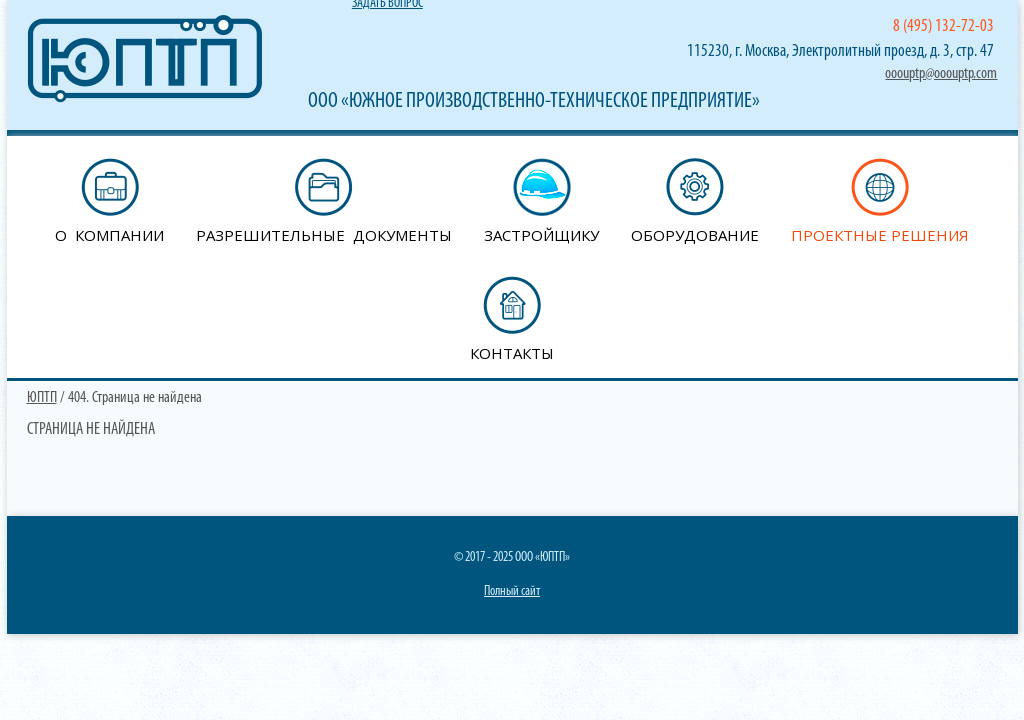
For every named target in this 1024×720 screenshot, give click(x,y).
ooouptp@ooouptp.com (941, 74)
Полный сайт (512, 591)
